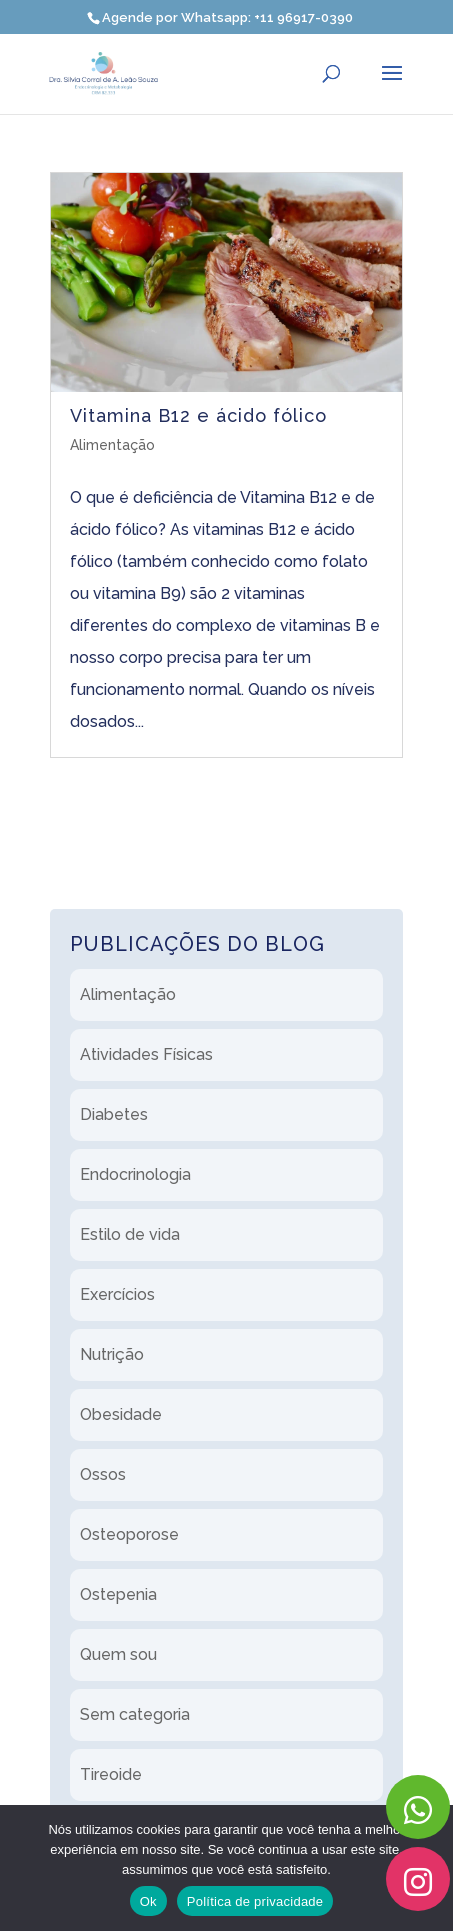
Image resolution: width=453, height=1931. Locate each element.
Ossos (103, 1474)
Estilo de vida (130, 1234)
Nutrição (112, 1354)
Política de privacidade (255, 1901)
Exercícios (117, 1294)
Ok (148, 1901)
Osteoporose (129, 1534)
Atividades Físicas (146, 1054)
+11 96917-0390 (303, 17)
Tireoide (111, 1774)
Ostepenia (118, 1594)
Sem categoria (135, 1714)
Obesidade (121, 1414)
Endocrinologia (135, 1174)
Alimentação (112, 445)
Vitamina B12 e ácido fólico (198, 415)
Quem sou (118, 1654)
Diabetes (114, 1114)
